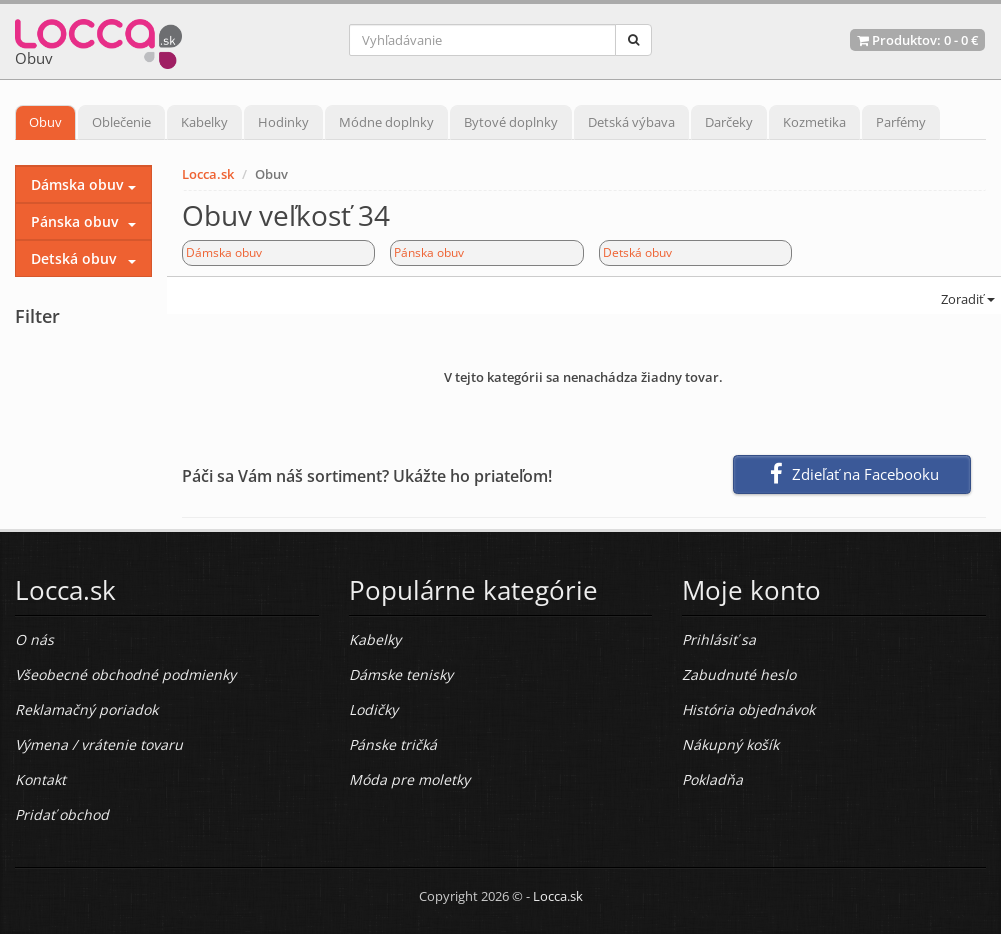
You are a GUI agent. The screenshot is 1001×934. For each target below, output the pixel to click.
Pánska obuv (429, 252)
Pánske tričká (393, 744)
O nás (34, 639)
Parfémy (901, 122)
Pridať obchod (62, 814)
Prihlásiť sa (719, 639)
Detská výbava (631, 122)
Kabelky (204, 122)
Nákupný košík (730, 744)
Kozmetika (814, 122)
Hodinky (283, 122)
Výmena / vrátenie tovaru (99, 744)
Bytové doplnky (511, 122)
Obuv (45, 122)
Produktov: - (917, 40)
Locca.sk (208, 174)
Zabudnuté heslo (739, 674)
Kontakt (40, 779)
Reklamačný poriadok (86, 709)
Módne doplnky (386, 122)
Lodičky (373, 709)
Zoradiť (966, 299)
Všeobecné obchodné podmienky (125, 674)
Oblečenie (121, 122)
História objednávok (748, 709)
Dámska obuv (224, 252)
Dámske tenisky (401, 674)
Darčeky (729, 122)
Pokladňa (712, 779)
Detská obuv (637, 252)
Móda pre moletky (409, 779)
